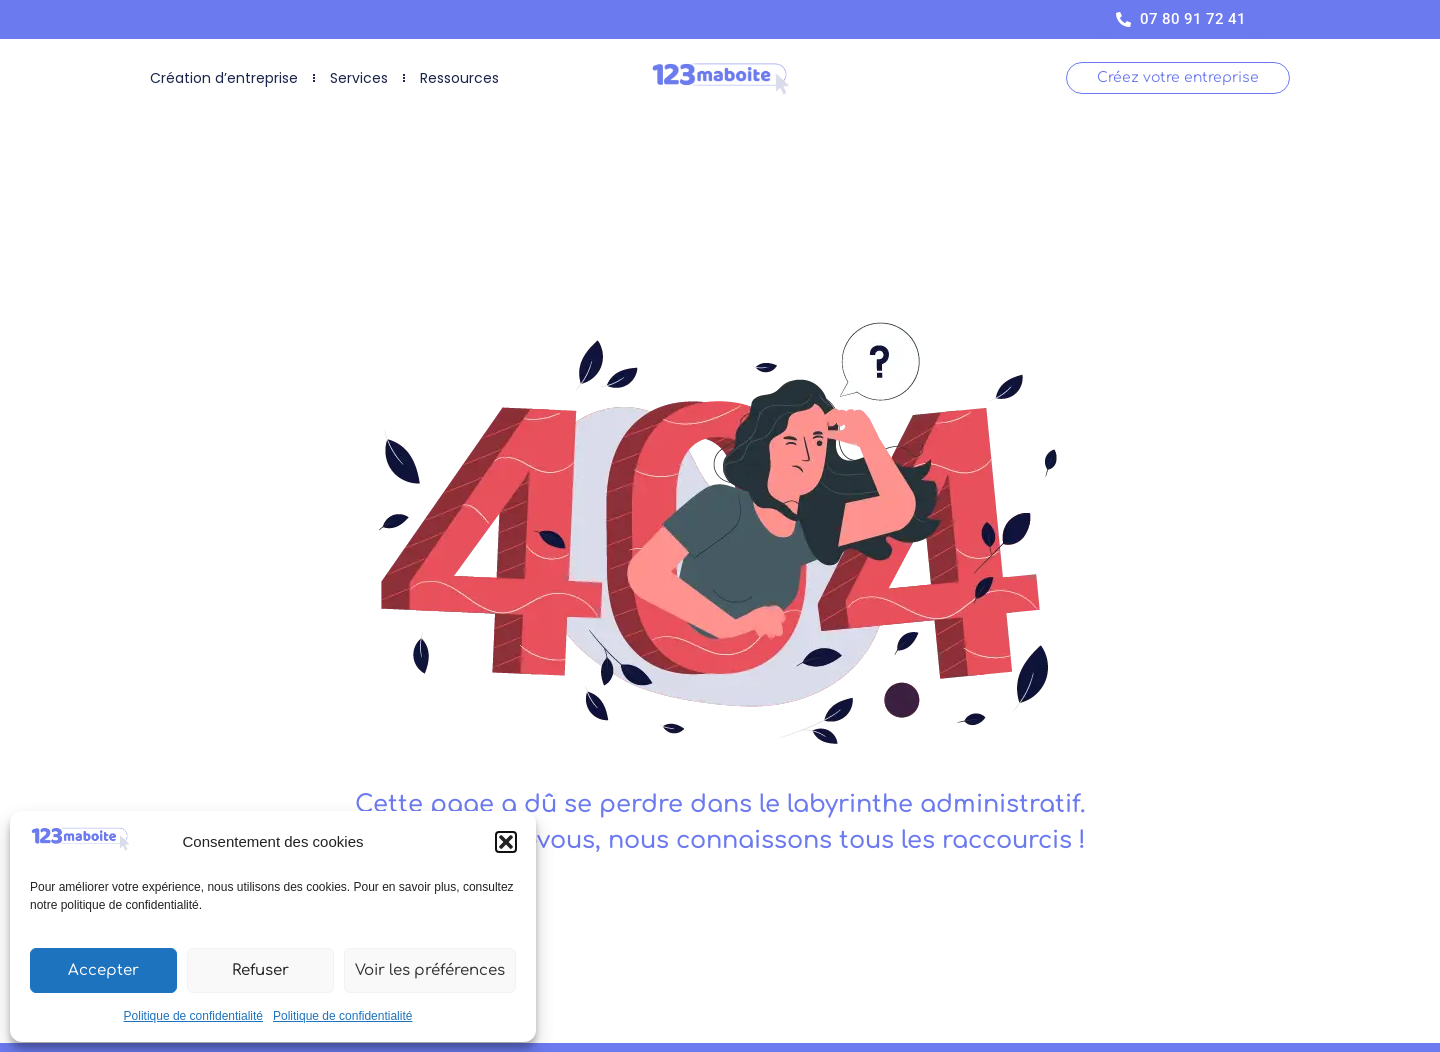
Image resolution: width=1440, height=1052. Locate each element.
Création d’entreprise (224, 78)
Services (359, 78)
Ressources (459, 78)
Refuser (260, 970)
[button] (506, 842)
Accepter (103, 970)
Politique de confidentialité (193, 1016)
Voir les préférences (430, 970)
